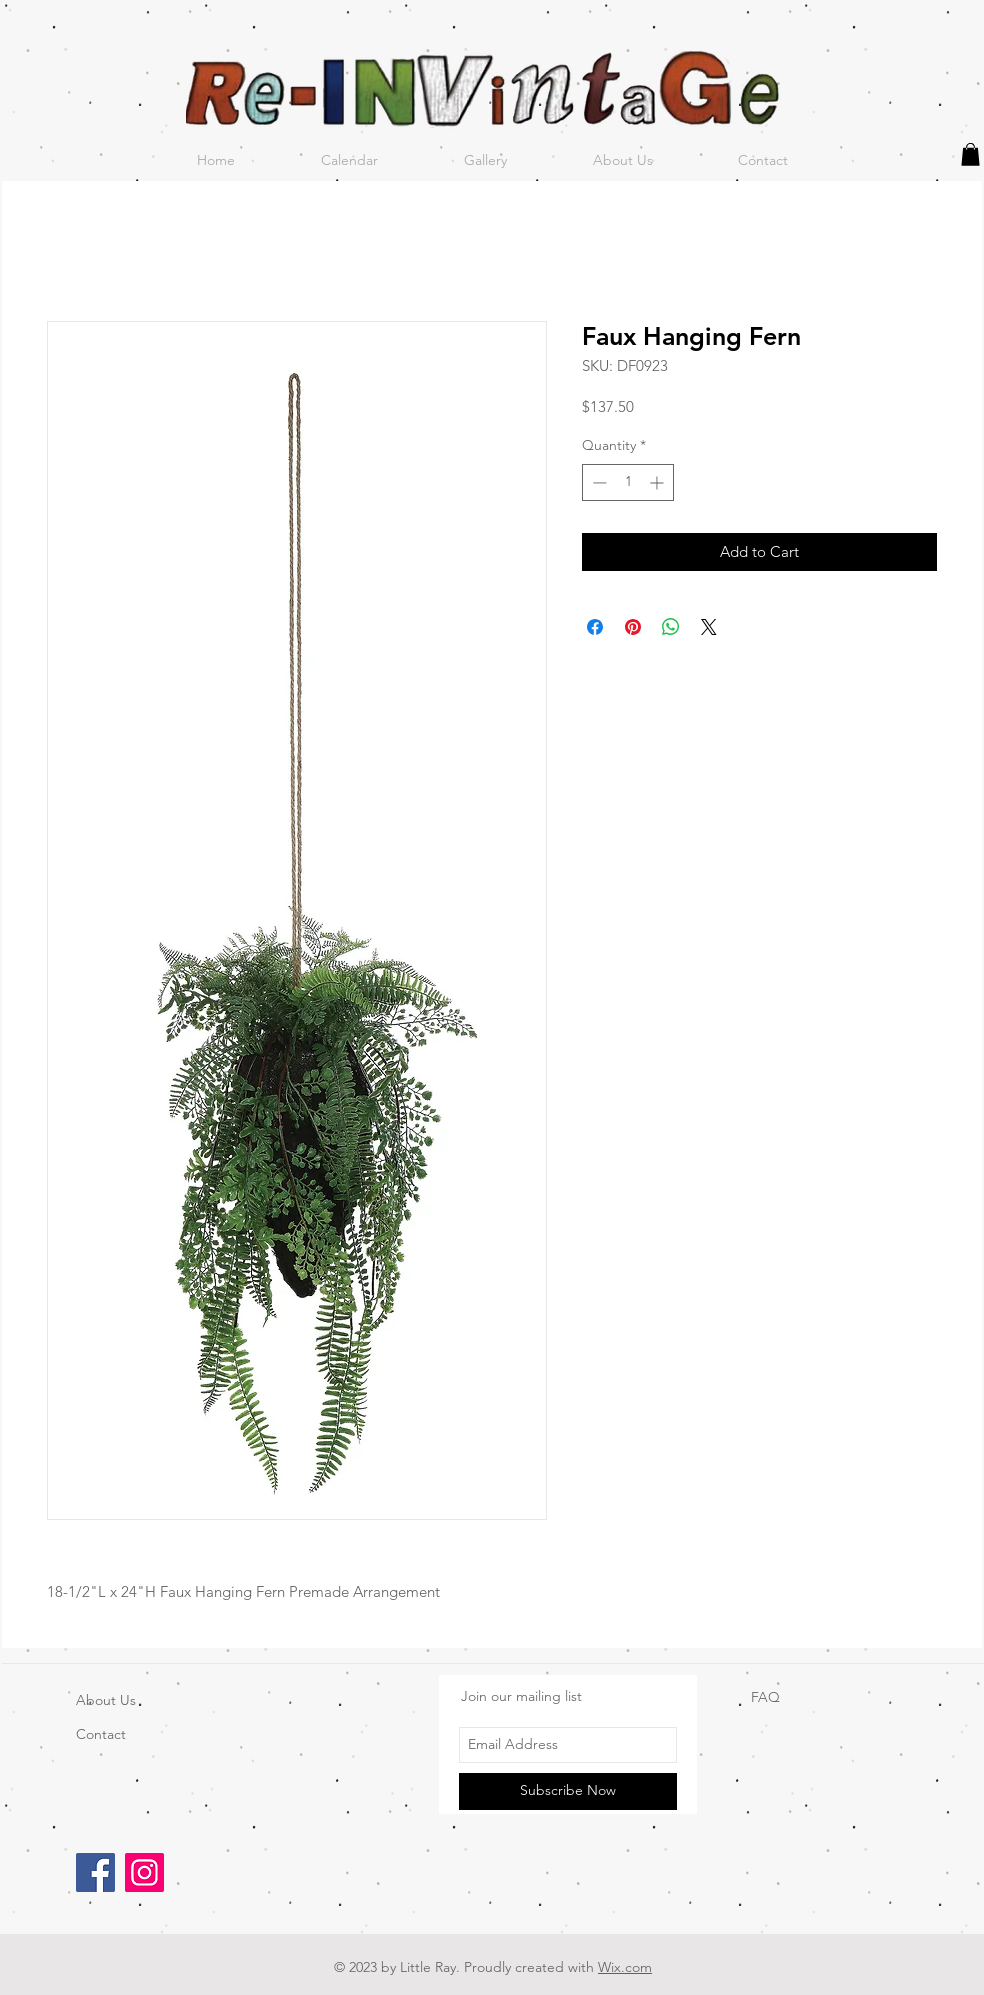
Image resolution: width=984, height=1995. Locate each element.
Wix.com (625, 1967)
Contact (101, 1734)
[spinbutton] (628, 482)
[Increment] (658, 482)
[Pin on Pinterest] (633, 627)
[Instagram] (144, 1872)
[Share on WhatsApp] (671, 627)
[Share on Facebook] (595, 627)
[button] (970, 154)
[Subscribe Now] (568, 1791)
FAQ (765, 1697)
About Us (106, 1700)
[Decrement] (597, 482)
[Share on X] (709, 627)
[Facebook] (95, 1872)
